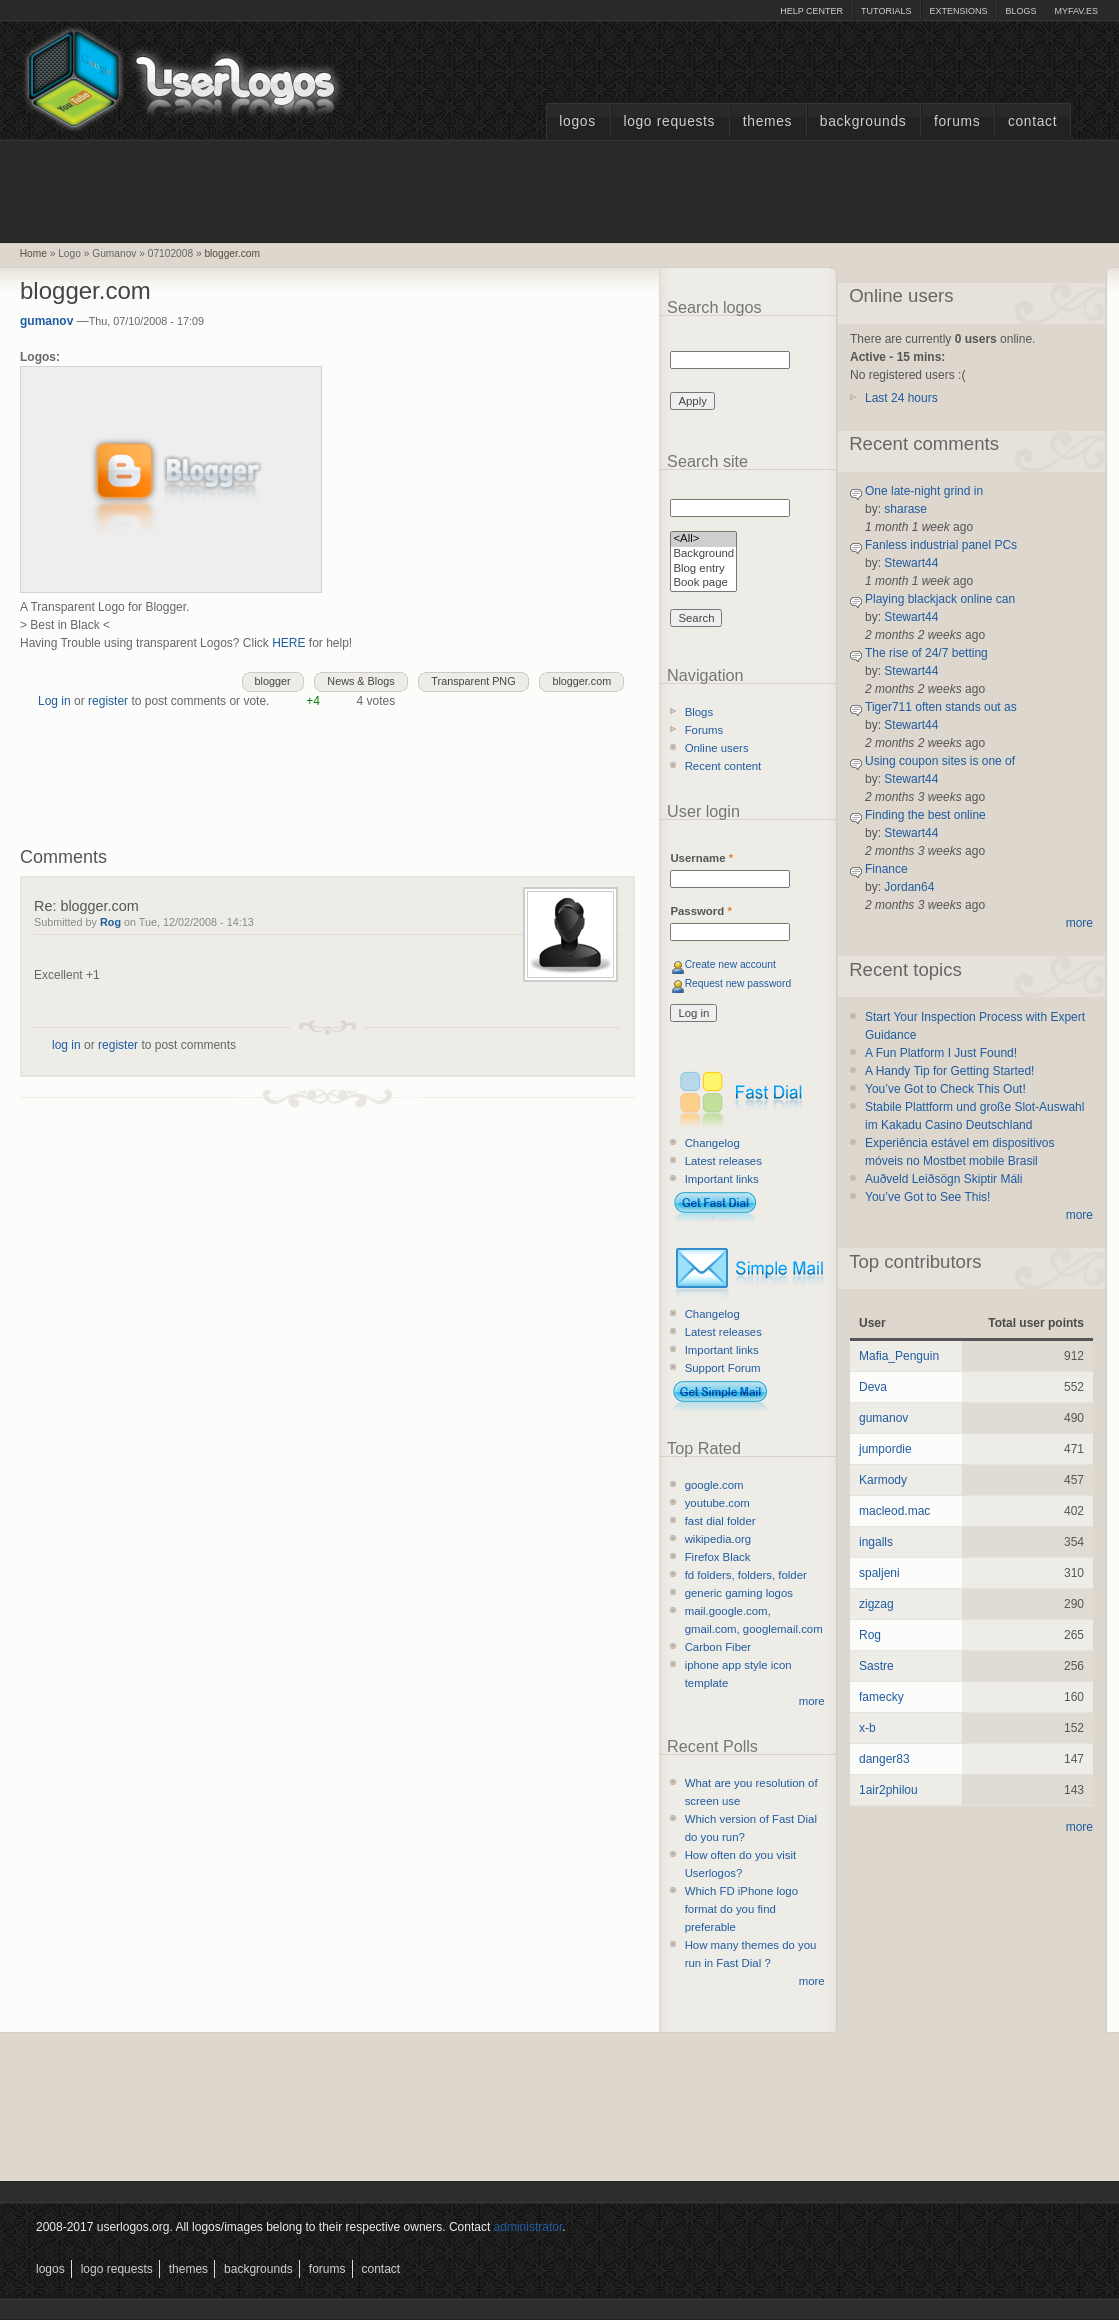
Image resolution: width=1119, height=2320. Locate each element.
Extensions (958, 11)
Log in (54, 701)
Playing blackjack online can (940, 599)
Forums (957, 121)
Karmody (883, 1480)
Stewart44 (911, 563)
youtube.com (717, 1503)
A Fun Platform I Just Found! (941, 1053)
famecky (881, 1697)
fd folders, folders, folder (746, 1575)
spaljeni (879, 1573)
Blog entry (703, 569)
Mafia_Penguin (899, 1356)
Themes (767, 121)
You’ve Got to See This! (927, 1197)
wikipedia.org (718, 1539)
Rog (110, 922)
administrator (528, 2227)
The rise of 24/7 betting (926, 653)
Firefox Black (718, 1557)
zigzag (876, 1604)
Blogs (1020, 11)
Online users (717, 748)
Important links (722, 1179)
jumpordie (885, 1449)
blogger (273, 681)
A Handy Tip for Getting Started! (949, 1071)
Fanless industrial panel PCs (941, 545)
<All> (703, 539)
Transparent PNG (473, 681)
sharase (905, 509)
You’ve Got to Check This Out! (945, 1089)
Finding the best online (925, 815)
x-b (867, 1728)
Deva (873, 1387)
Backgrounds (863, 121)
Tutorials (886, 11)
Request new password (738, 983)
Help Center (811, 11)
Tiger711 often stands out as (941, 707)
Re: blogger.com (86, 906)
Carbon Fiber (718, 1647)
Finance (886, 869)
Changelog (712, 1143)
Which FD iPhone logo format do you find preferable (741, 1909)
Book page (703, 583)
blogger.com (232, 253)
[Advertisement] (560, 189)
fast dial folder (720, 1521)
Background (703, 554)
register (108, 701)
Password (700, 911)
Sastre (876, 1666)
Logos (577, 121)
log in (66, 1045)
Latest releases (723, 1161)
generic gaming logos (739, 1593)
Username (701, 858)
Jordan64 (909, 887)
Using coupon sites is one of (940, 761)
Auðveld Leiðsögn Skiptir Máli (943, 1179)
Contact (1032, 121)
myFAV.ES (1076, 11)
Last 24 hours (901, 398)
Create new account (730, 964)
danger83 (884, 1759)
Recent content (723, 766)
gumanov (46, 321)
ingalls (876, 1542)
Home (33, 253)
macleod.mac (894, 1511)
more (812, 1701)
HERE (288, 643)
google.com (714, 1485)
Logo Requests (669, 121)
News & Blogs (360, 681)
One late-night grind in (924, 491)
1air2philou (888, 1790)
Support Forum (723, 1368)
